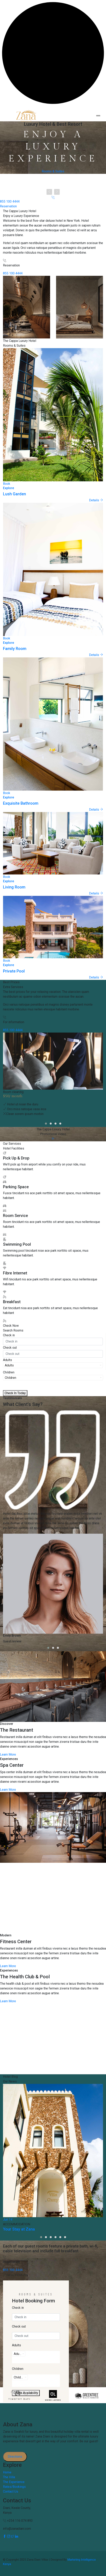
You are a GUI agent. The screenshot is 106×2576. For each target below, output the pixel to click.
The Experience (14, 2482)
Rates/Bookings (14, 2487)
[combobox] (53, 1365)
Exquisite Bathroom (20, 803)
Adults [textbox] (9, 1365)
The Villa (9, 2477)
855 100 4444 (13, 273)
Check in (9, 1335)
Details (96, 500)
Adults (7, 1360)
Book (6, 484)
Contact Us (10, 2491)
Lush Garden (14, 494)
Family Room (14, 648)
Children (8, 1372)
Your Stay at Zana (19, 2229)
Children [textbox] (10, 1378)
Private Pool (14, 971)
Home (7, 2472)
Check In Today (15, 1393)
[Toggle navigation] (98, 116)
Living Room (14, 887)
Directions (15, 2456)
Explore (8, 488)
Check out (10, 1347)
